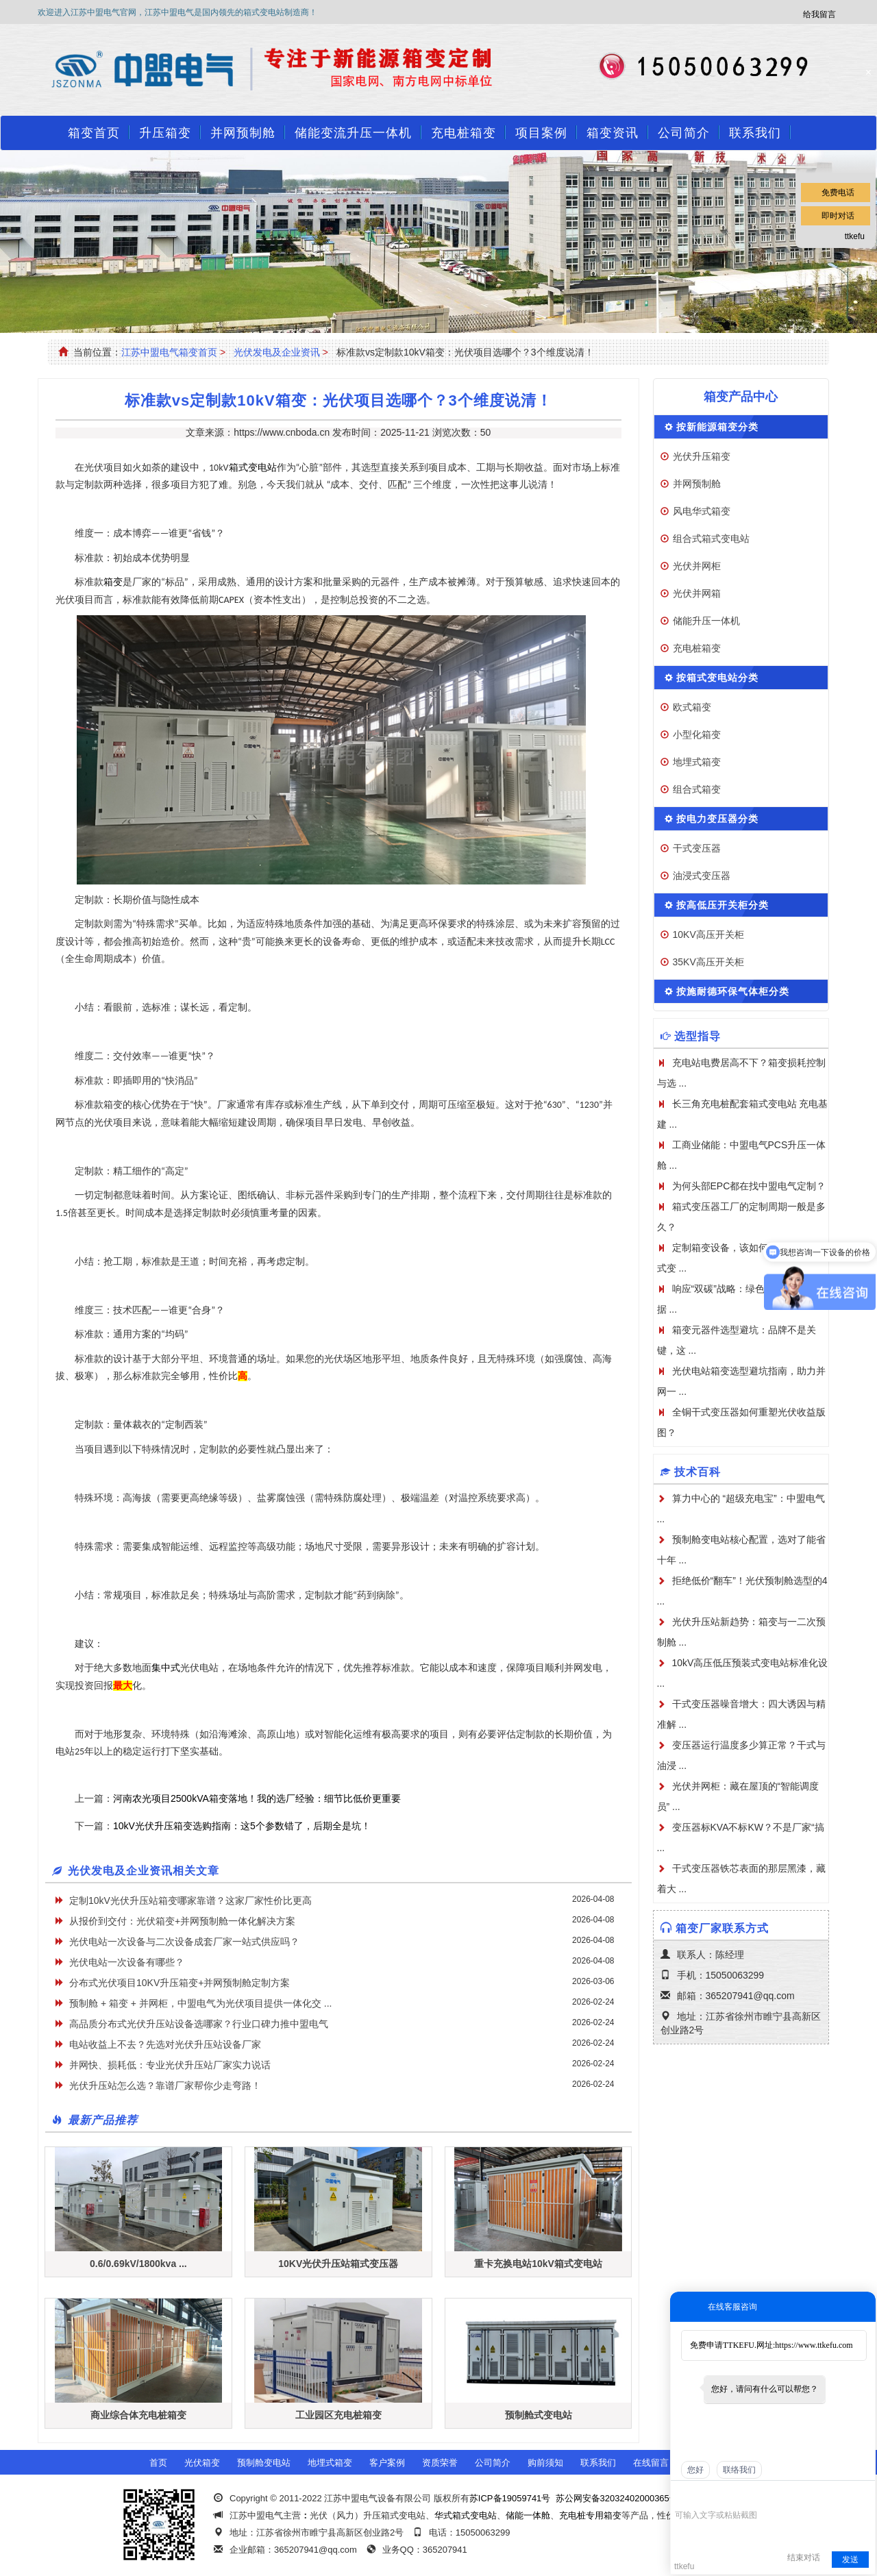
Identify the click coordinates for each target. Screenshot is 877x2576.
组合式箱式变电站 (711, 538)
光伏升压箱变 (701, 456)
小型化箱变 (697, 734)
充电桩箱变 (463, 133)
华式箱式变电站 (465, 2515)
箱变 (113, 582)
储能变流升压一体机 (353, 133)
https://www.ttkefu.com (813, 2345)
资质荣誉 (440, 2462)
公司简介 (684, 133)
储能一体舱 (528, 2515)
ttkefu (855, 236)
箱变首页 (94, 133)
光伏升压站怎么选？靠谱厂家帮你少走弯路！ (165, 2085)
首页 (158, 2462)
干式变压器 (697, 848)
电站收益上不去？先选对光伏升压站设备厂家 (165, 2044)
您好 (695, 2470)
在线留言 (651, 2462)
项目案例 (541, 133)
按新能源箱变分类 (717, 426)
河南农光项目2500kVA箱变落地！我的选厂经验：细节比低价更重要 (257, 1798)
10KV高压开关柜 (708, 934)
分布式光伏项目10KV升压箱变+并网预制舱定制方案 (179, 1982)
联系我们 (755, 133)
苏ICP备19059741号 (510, 2498)
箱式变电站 (253, 467)
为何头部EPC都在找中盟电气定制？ (749, 1185)
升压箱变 (165, 133)
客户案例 (387, 2462)
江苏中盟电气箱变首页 (169, 352)
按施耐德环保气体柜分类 (732, 991)
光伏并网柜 (697, 565)
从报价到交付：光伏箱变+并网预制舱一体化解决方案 (182, 1921)
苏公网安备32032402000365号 (617, 2498)
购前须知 (545, 2462)
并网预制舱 (242, 133)
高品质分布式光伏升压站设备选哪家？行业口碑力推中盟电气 (198, 2023)
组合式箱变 (697, 789)
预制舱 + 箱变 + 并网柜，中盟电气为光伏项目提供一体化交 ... (200, 2003)
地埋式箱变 (697, 761)
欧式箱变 (692, 707)
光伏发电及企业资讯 (277, 352)
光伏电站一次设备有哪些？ (126, 1962)
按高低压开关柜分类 (722, 905)
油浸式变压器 (701, 875)
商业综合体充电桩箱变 (138, 2415)
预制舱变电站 (264, 2462)
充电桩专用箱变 (590, 2515)
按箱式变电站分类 (717, 677)
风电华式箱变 (701, 511)
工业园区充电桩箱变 (338, 2415)
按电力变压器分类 (717, 818)
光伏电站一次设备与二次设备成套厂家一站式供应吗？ (184, 1941)
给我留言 (819, 14)
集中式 (165, 1668)
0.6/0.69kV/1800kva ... (138, 2263)
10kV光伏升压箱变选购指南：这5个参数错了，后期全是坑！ (242, 1825)
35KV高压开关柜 (708, 961)
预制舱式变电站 (538, 2415)
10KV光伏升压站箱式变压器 (338, 2263)
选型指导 (697, 1036)
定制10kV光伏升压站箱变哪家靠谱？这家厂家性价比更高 (190, 1900)
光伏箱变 (202, 2462)
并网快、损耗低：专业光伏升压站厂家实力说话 (170, 2064)
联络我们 (739, 2470)
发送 (850, 2559)
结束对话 (803, 2557)
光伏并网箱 (697, 593)
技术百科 (697, 1472)
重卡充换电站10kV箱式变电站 (538, 2263)
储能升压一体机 (706, 620)
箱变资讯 (612, 133)
